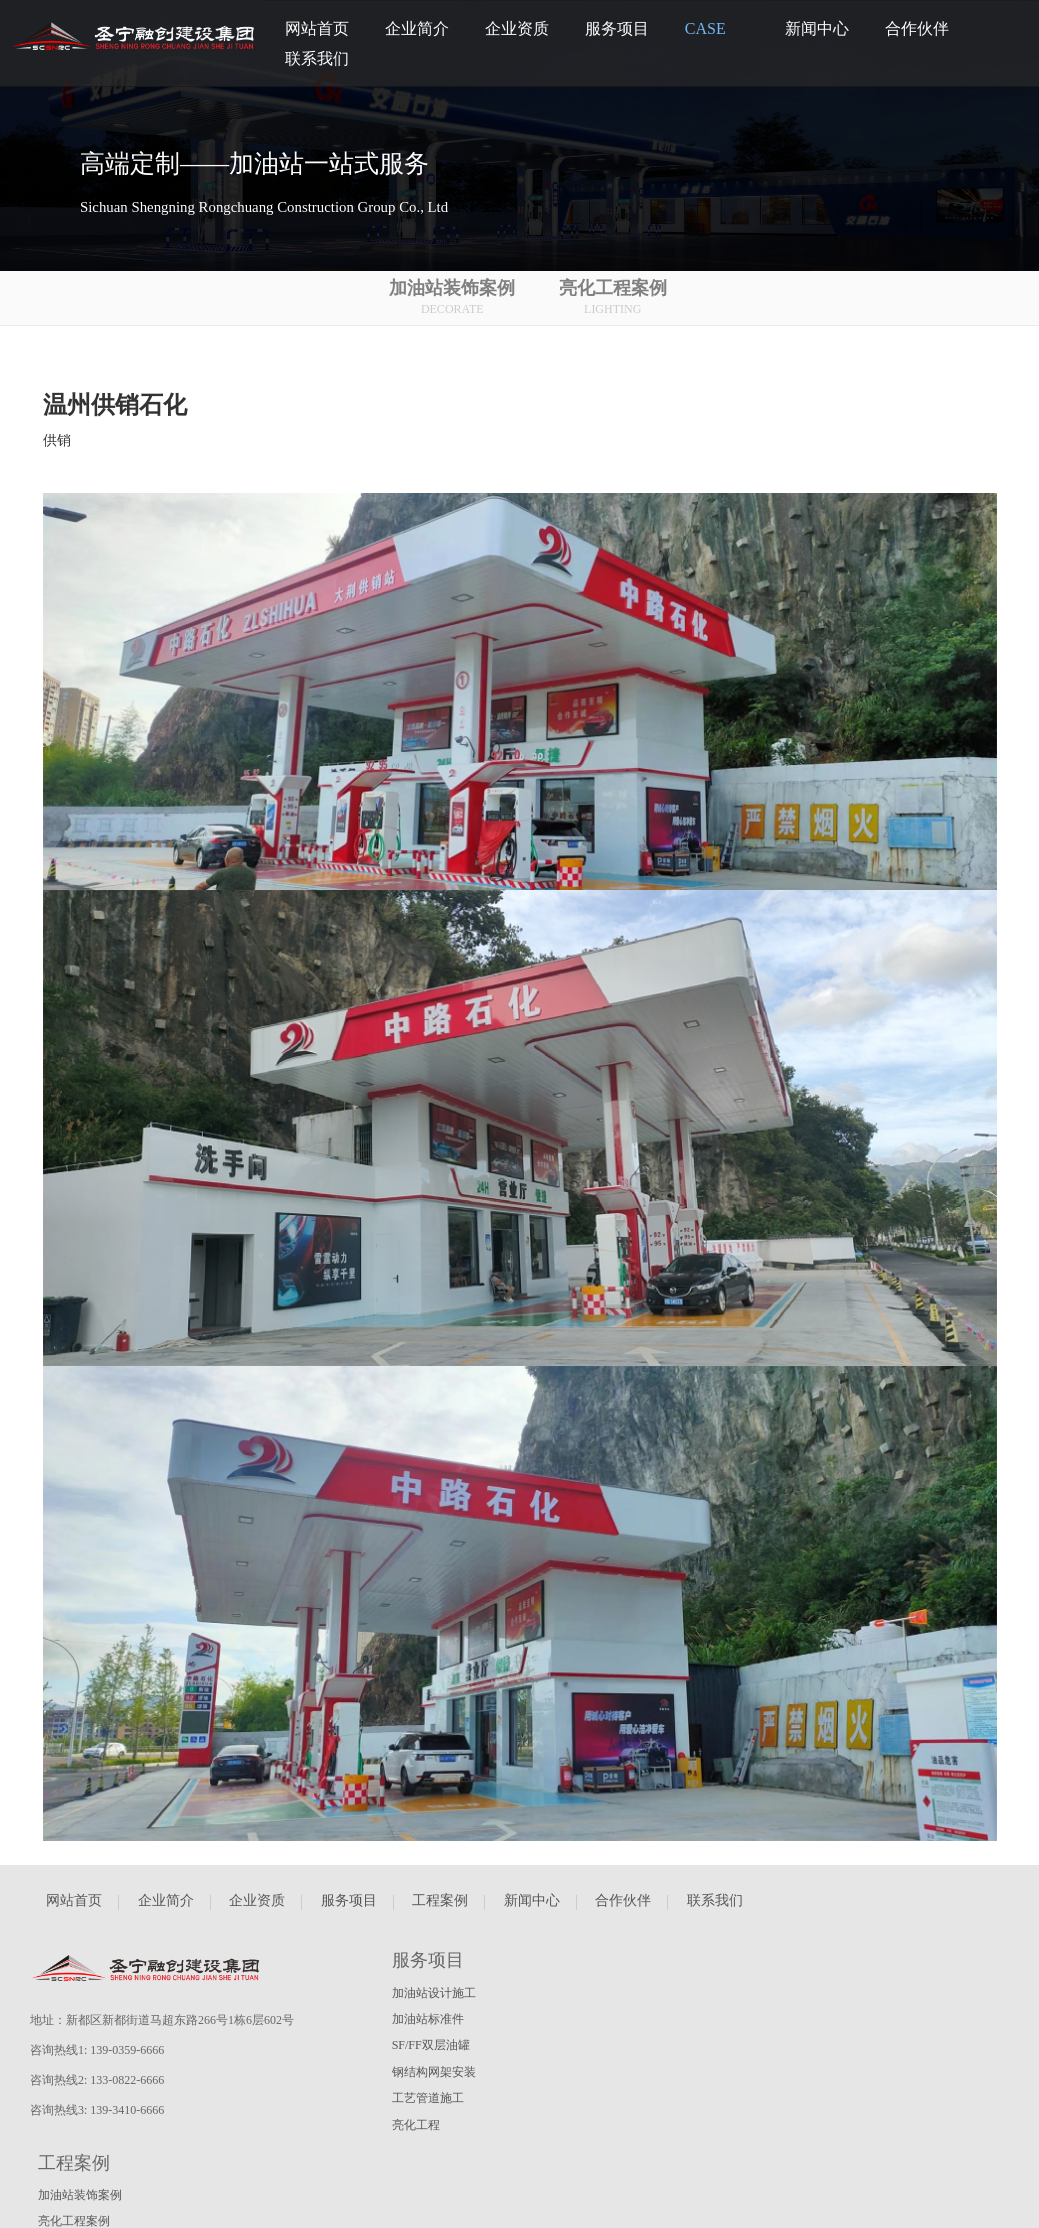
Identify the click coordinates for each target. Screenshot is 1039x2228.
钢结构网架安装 (435, 2072)
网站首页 (74, 1912)
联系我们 (715, 1912)
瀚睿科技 (39, 2198)
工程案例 (440, 1912)
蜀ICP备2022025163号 (132, 2198)
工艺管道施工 (429, 2098)
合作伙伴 (623, 1912)
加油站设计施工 (435, 1993)
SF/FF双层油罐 (432, 2045)
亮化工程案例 (624, 298)
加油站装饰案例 (464, 298)
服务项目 (349, 1912)
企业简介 (166, 1912)
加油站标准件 (429, 2019)
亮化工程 (417, 2125)
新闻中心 (532, 1912)
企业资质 (257, 1912)
